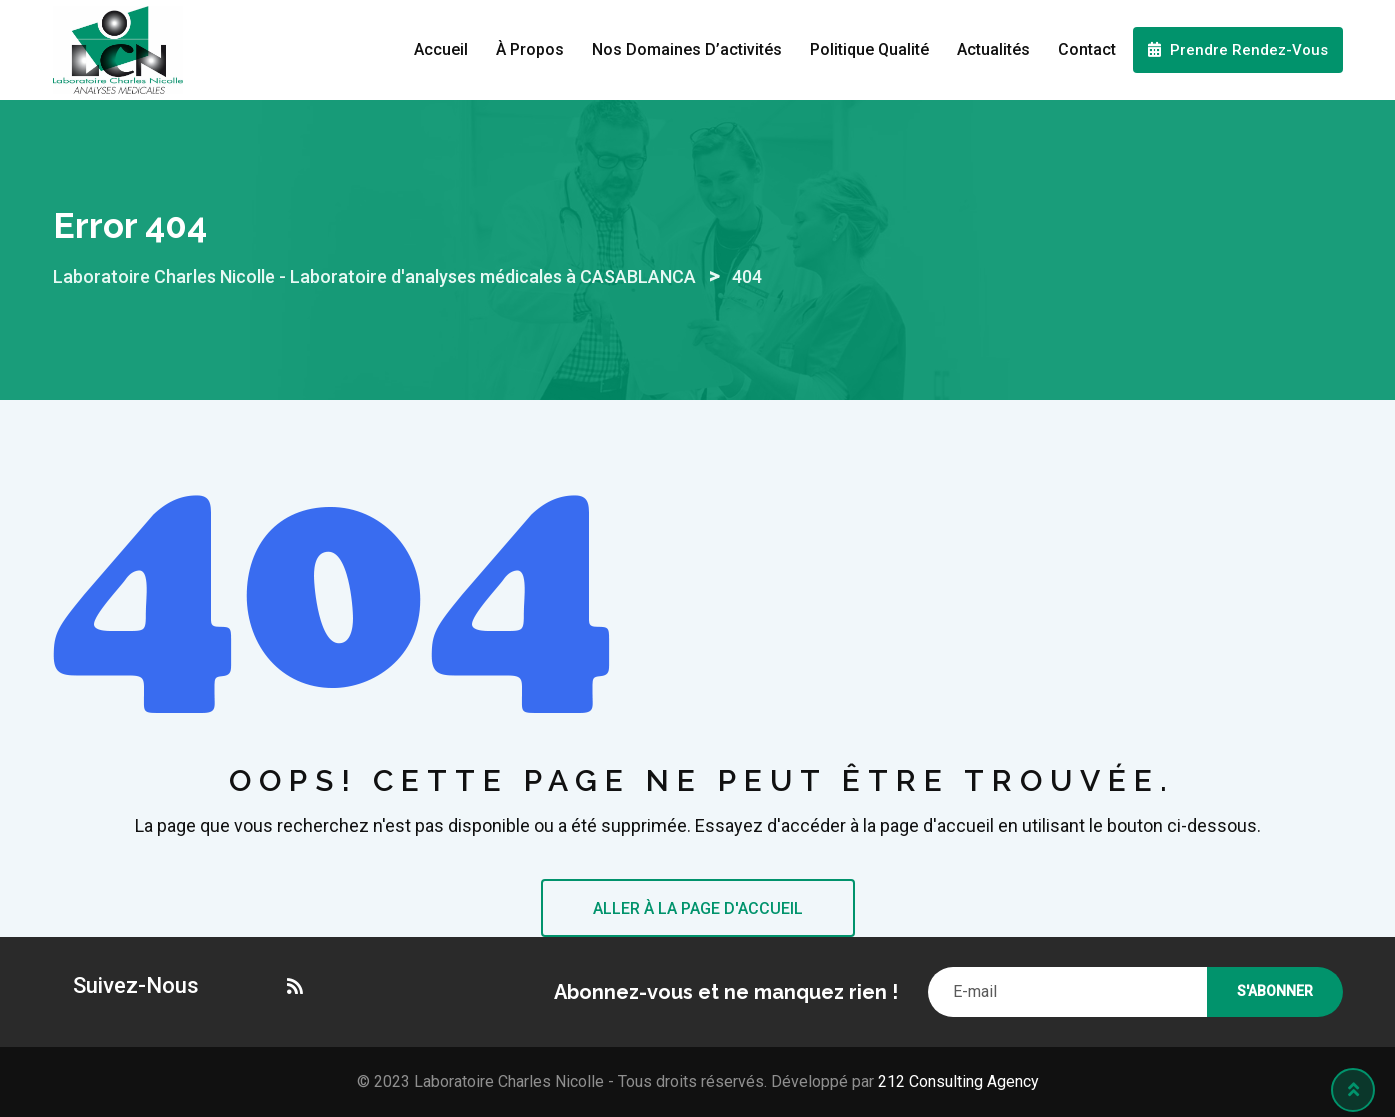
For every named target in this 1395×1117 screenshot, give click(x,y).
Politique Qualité (869, 49)
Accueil (441, 49)
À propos (530, 49)
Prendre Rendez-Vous (1238, 50)
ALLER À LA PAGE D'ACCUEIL (698, 908)
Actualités (993, 49)
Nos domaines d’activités (687, 49)
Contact (1087, 49)
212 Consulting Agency (956, 1081)
